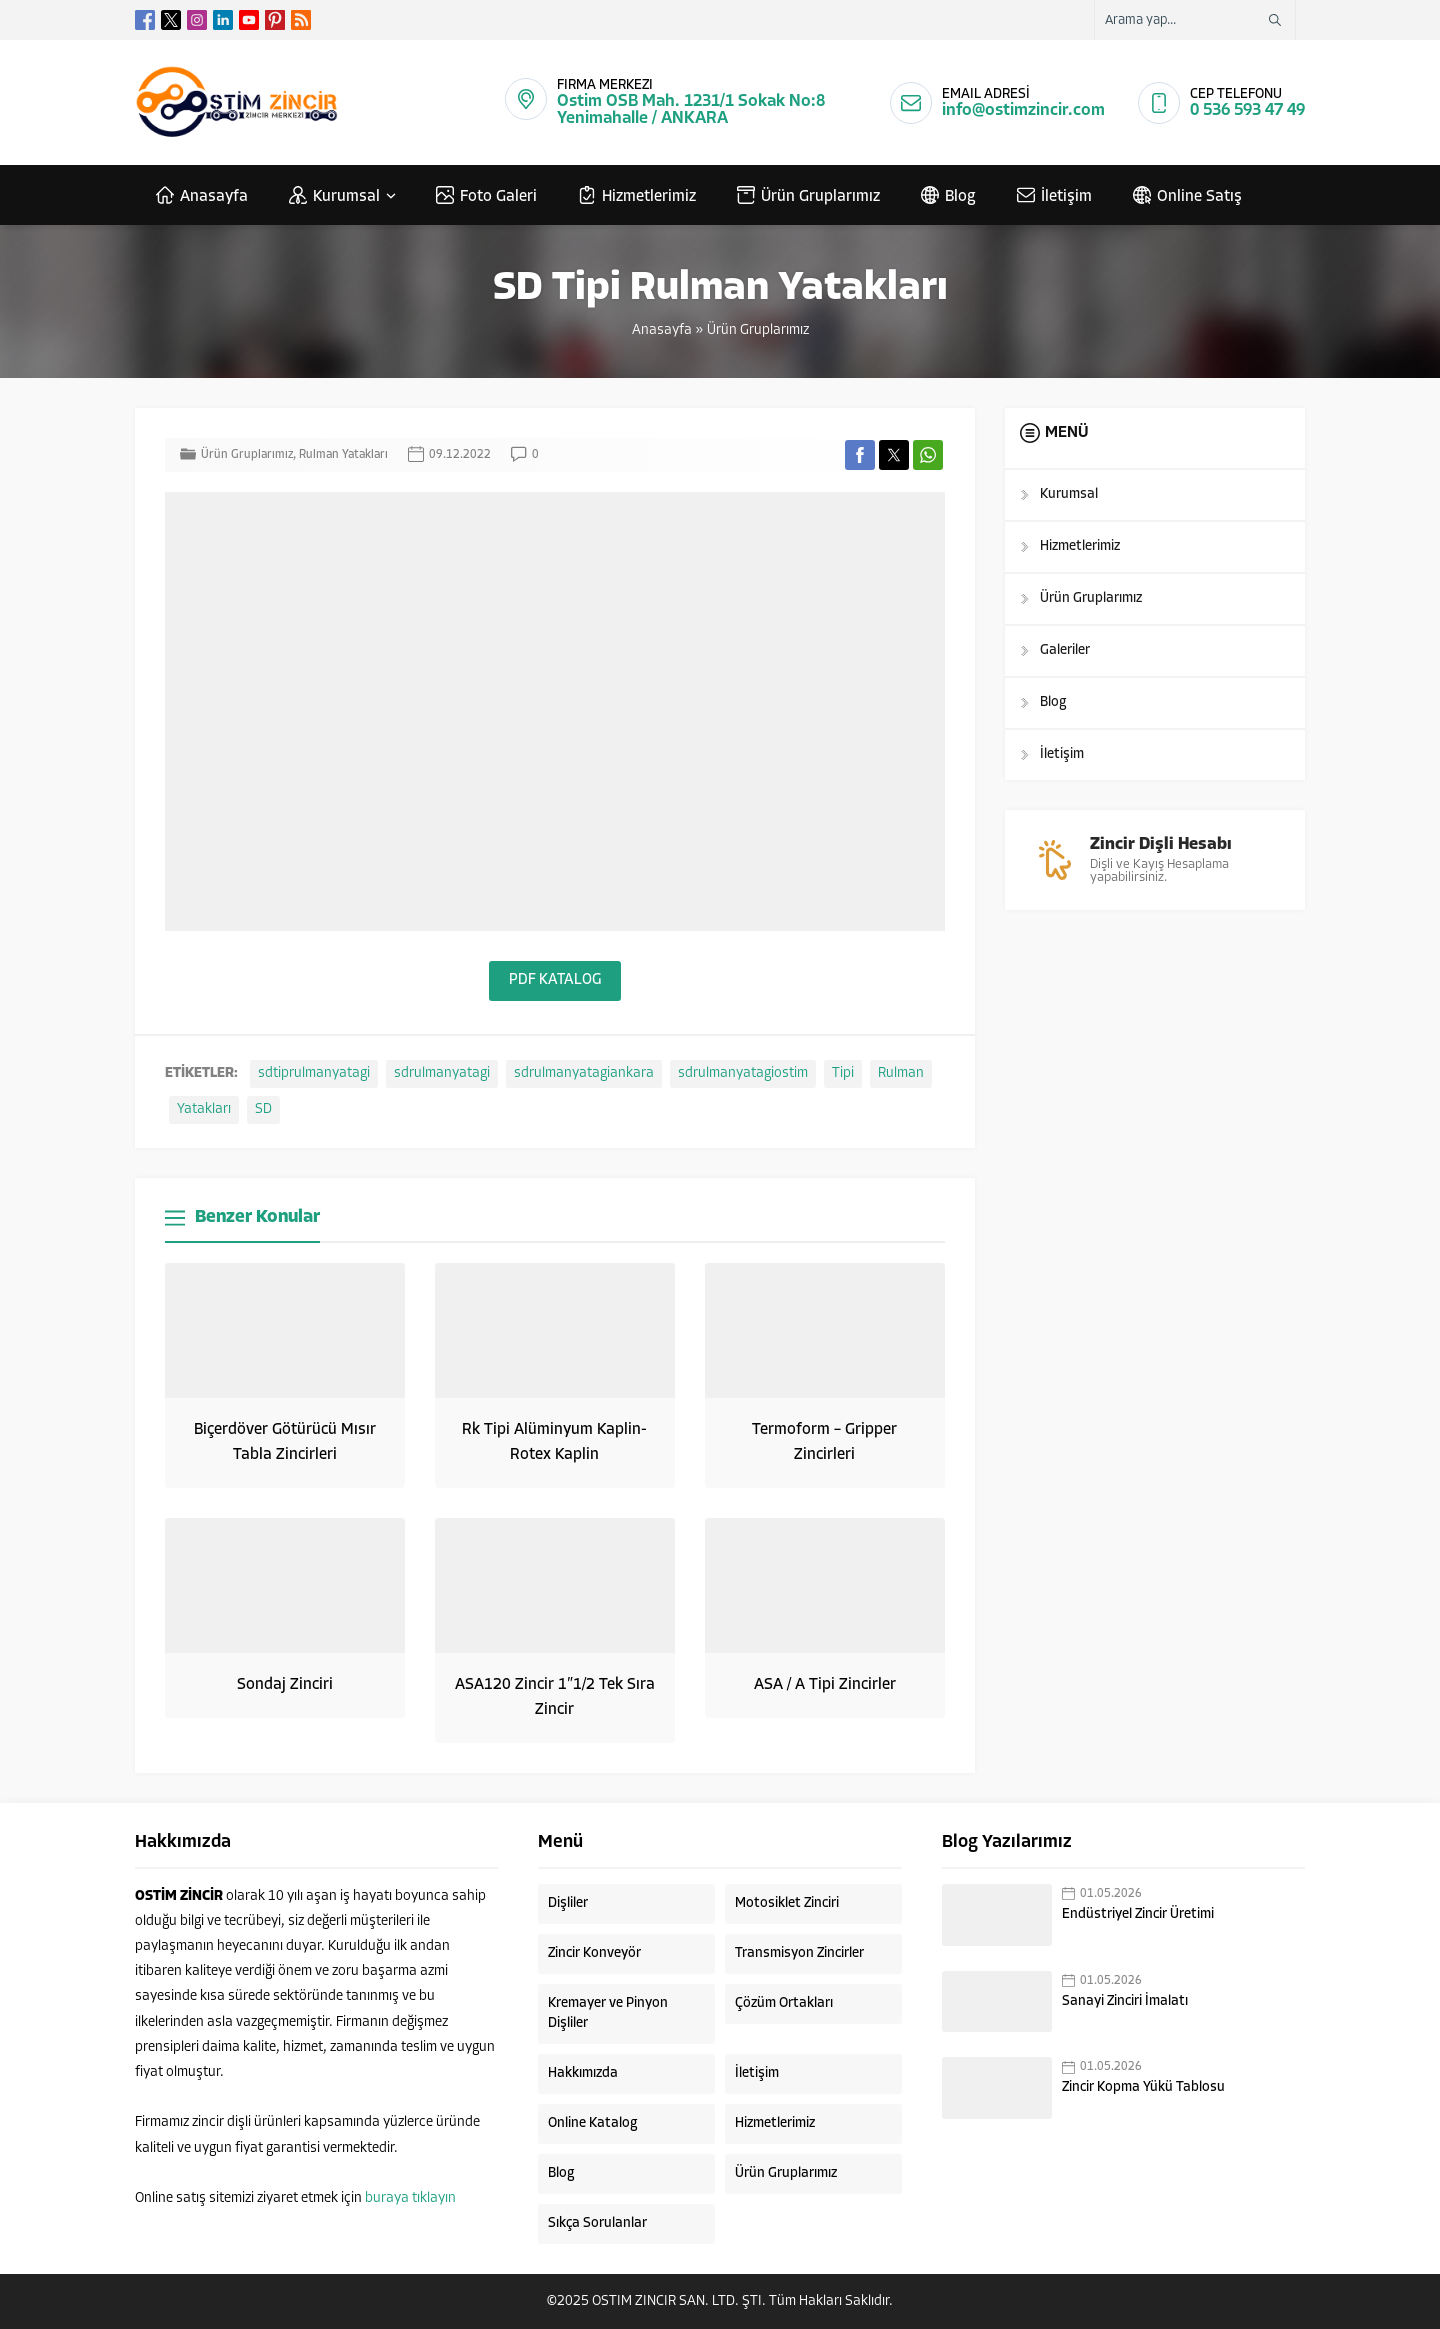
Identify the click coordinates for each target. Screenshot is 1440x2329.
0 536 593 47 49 (1247, 110)
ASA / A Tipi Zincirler (825, 1685)
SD (263, 1109)
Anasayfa (662, 330)
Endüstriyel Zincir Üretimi (1138, 1914)
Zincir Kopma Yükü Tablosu (1143, 2087)
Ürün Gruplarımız (758, 330)
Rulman (901, 1073)
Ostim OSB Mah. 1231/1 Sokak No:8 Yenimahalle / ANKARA (691, 110)
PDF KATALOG (555, 980)
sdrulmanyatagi (442, 1073)
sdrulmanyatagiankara (584, 1073)
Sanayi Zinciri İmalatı (1125, 2001)
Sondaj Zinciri (285, 1685)
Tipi (843, 1073)
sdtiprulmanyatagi (314, 1073)
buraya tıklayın (410, 2198)
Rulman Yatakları (343, 455)
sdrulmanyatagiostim (743, 1073)
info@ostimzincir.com (1023, 110)
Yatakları (204, 1109)
